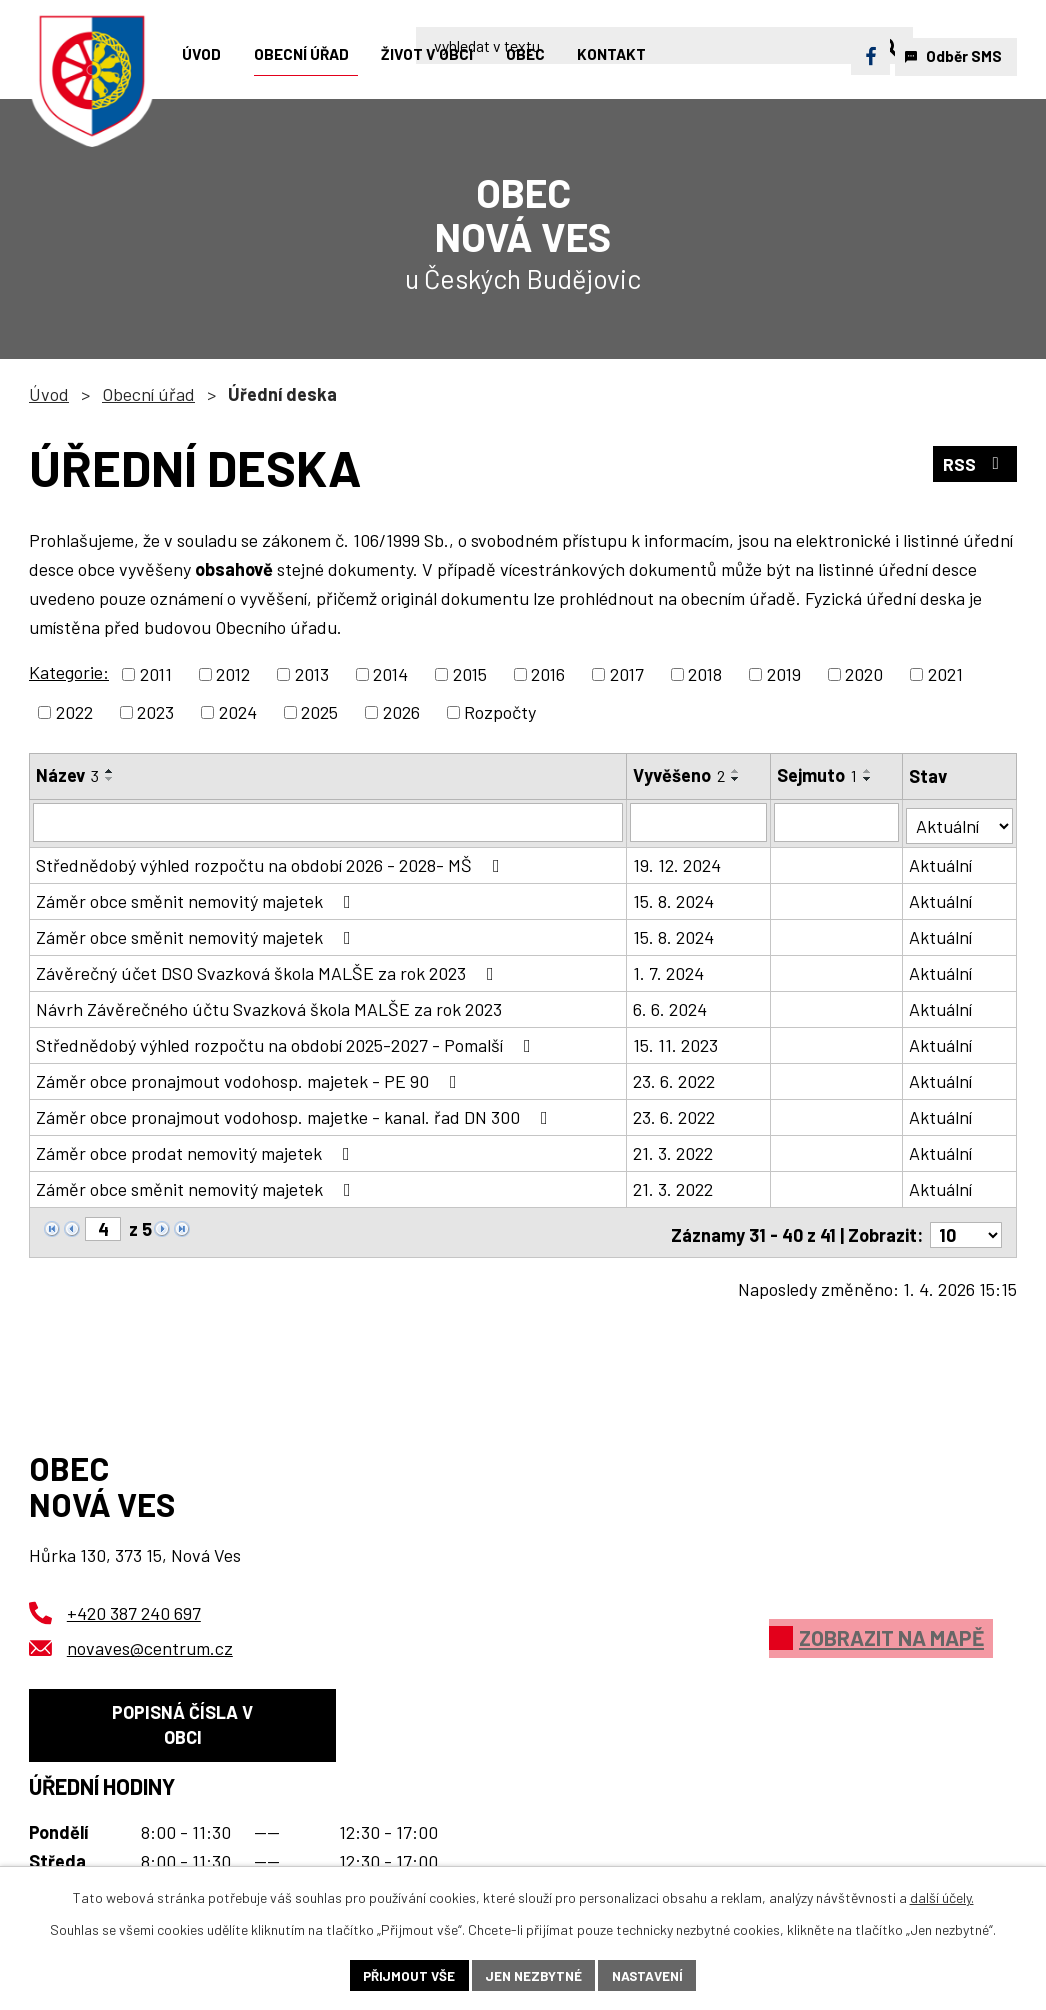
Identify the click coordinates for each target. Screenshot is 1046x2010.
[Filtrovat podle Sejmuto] (837, 822)
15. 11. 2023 (676, 1042)
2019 (784, 674)
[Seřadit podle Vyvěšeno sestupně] (737, 779)
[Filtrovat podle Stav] (960, 820)
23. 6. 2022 (675, 1078)
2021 (945, 674)
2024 (238, 712)
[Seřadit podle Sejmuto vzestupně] (869, 771)
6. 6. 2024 (671, 1006)
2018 (705, 674)
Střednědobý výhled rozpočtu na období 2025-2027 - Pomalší (287, 1042)
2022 (74, 712)
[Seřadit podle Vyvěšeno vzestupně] (737, 771)
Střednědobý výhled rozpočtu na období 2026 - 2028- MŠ (272, 862)
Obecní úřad (148, 394)
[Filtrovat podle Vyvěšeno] (700, 822)
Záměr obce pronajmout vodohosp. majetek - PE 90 (250, 1078)
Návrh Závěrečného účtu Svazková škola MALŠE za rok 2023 (269, 1006)
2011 (156, 674)
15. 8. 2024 (674, 898)
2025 (319, 712)
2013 (312, 674)
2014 (390, 674)
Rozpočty (500, 712)
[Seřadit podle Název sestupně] (110, 779)
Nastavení (651, 1974)
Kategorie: (69, 672)
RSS (974, 465)
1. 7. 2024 (669, 970)
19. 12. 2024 (678, 862)
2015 (470, 674)
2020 (864, 674)
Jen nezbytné (533, 1974)
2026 (401, 712)
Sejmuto (818, 775)
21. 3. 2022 (674, 1150)
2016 (548, 674)
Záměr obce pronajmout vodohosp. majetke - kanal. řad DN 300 (296, 1114)
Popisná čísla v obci (182, 1722)
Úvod (49, 394)
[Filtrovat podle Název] (328, 822)
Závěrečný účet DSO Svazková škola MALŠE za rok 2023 (269, 970)
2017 (627, 674)
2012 (233, 674)
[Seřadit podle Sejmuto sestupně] (869, 779)
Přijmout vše (404, 1974)
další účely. (942, 1895)
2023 (155, 712)
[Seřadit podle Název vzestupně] (110, 771)
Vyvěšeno (680, 775)
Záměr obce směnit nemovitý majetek (197, 898)
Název (67, 775)
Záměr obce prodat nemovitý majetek (197, 1150)
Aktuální (941, 862)
